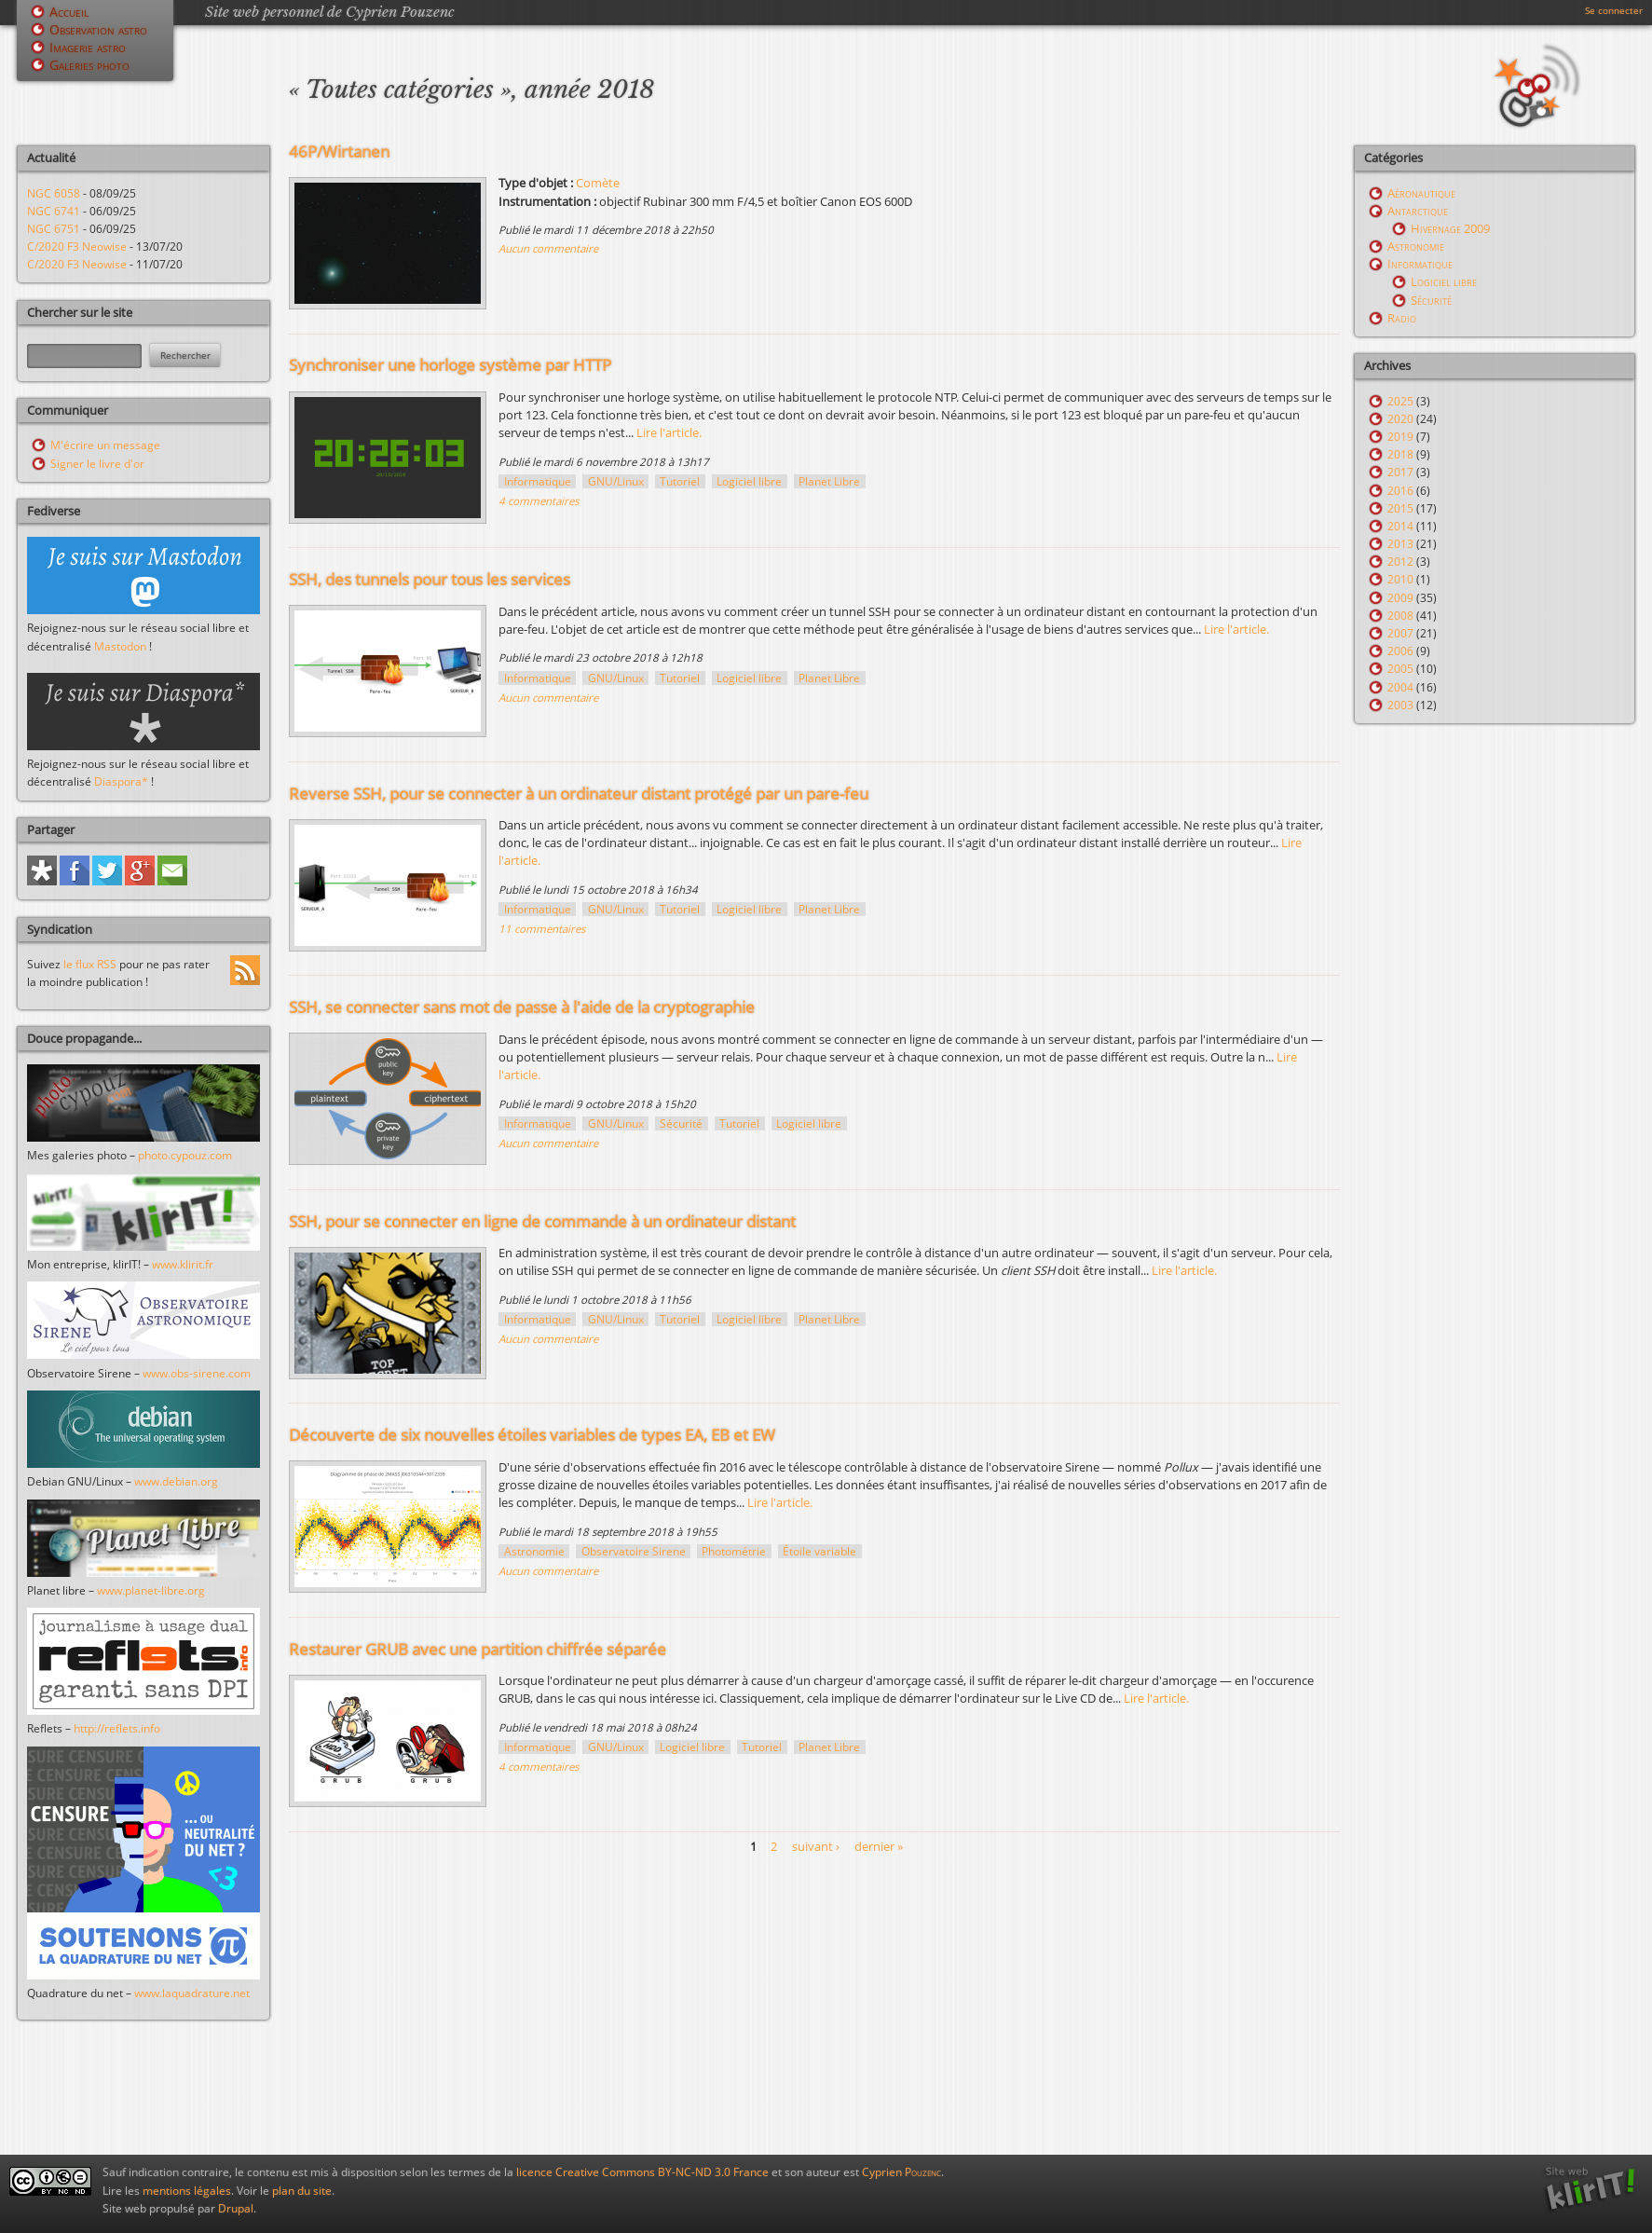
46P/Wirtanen (339, 151)
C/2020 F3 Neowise (77, 246)
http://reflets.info (117, 1728)
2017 (1400, 472)
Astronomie (534, 1551)
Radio (1401, 317)
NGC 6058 (53, 193)
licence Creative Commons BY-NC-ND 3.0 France (642, 2172)
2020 (1400, 419)
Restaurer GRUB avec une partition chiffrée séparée (477, 1649)
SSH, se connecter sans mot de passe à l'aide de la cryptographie (522, 1007)
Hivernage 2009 (1450, 228)
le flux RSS (89, 964)
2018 (1400, 454)
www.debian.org (176, 1481)
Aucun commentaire (548, 248)
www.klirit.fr (182, 1264)
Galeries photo (89, 65)
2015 (1400, 508)
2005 (1400, 669)
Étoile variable (819, 1551)
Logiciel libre (749, 481)
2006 (1400, 651)
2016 (1400, 491)
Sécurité (681, 1123)
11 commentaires (541, 929)
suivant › (816, 1846)
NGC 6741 (53, 211)
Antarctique (1417, 210)
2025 (1400, 401)
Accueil (69, 12)
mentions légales (187, 2191)
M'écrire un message (105, 445)
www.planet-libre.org (151, 1590)
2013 (1400, 544)
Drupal (235, 2208)
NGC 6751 (53, 229)
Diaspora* (121, 781)
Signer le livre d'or (97, 464)
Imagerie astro (87, 47)
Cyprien (901, 2172)
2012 (1400, 562)
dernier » (878, 1846)
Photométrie (734, 1551)
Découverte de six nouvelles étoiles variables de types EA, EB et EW (532, 1434)
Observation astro (98, 29)
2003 (1400, 705)
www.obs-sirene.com (197, 1373)
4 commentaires (538, 501)
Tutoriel (680, 481)
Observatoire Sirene (633, 1551)
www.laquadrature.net (192, 1993)
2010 (1400, 579)
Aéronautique (1421, 193)
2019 (1400, 437)
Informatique (537, 481)
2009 (1400, 598)
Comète (598, 182)
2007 (1400, 633)
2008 (1400, 616)
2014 (1400, 526)
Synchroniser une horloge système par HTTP (450, 365)
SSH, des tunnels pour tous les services (429, 579)
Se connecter (1614, 10)
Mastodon (120, 646)
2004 (1400, 687)
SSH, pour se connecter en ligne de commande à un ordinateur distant (542, 1221)
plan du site (302, 2191)
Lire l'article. (669, 432)
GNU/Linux (616, 481)
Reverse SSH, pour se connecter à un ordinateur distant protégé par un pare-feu (578, 793)
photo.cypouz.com (185, 1155)
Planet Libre (829, 481)
